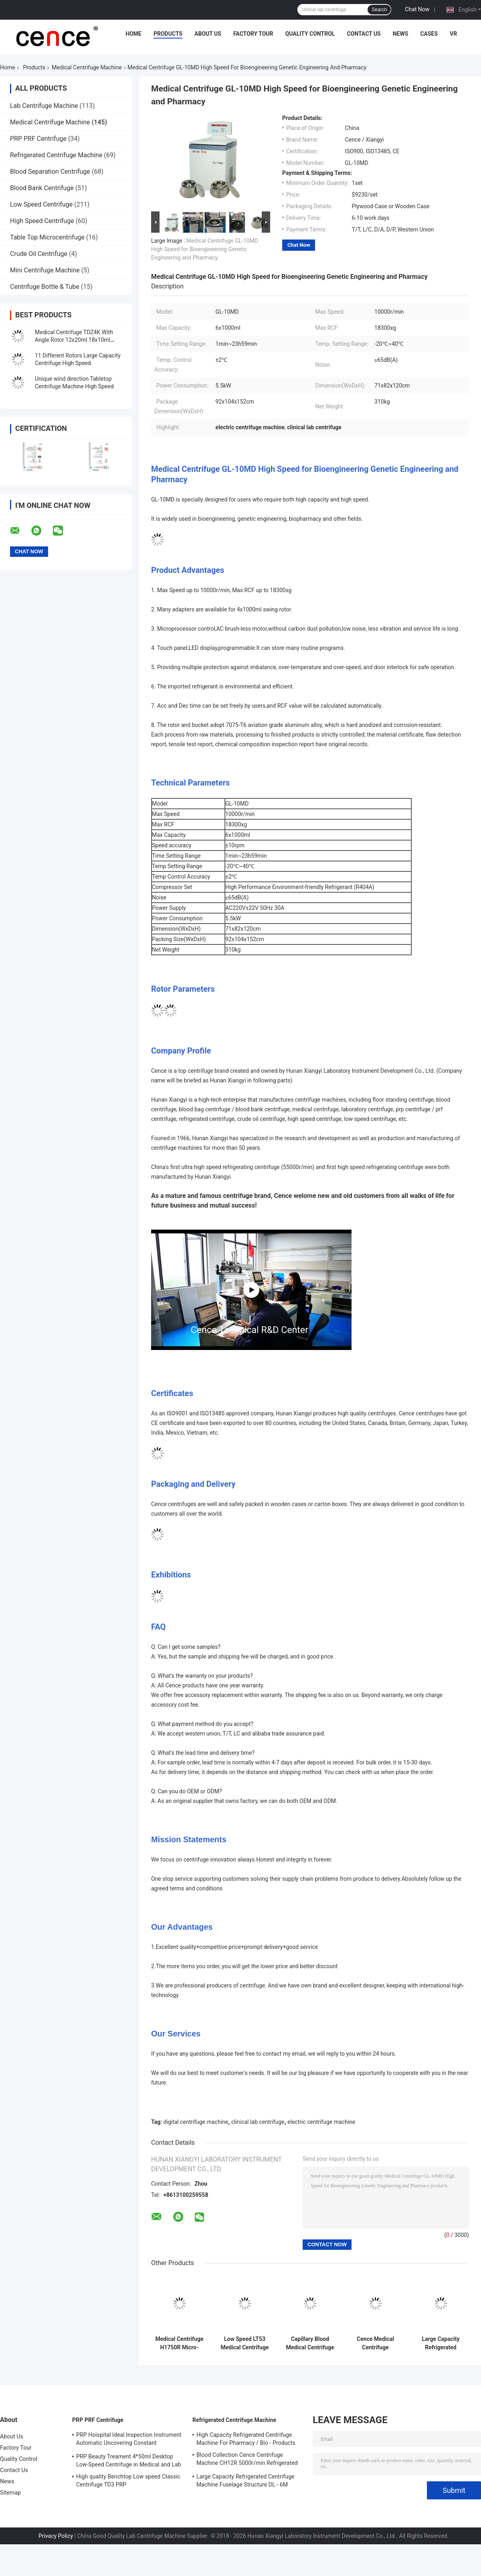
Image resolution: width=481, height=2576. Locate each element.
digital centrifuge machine (196, 2122)
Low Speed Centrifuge (41, 204)
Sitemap (10, 2492)
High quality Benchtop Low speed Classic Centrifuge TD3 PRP (128, 2480)
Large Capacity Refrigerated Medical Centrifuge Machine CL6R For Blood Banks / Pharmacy (441, 2343)
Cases (429, 33)
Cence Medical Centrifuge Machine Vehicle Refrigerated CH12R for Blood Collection (375, 2343)
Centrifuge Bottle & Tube (44, 286)
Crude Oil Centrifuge (38, 254)
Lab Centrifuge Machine (44, 106)
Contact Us (363, 33)
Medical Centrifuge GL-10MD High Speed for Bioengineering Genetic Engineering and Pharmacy (204, 249)
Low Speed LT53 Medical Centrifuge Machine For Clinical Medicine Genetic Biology (245, 2343)
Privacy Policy (55, 2536)
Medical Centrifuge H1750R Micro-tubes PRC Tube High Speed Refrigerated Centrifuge (180, 2343)
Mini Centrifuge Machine (45, 270)
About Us (207, 33)
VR (453, 33)
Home (133, 33)
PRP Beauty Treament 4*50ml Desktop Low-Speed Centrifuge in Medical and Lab (128, 2460)
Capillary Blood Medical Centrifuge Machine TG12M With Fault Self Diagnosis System (310, 2343)
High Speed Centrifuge (42, 221)
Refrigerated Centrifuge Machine (56, 155)
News (400, 33)
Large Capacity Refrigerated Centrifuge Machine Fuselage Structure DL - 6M (245, 2480)
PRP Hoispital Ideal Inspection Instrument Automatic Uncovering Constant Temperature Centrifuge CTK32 (129, 2440)
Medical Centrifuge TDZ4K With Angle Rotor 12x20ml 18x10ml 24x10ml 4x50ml (74, 340)
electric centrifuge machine (321, 2122)
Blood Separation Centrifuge (50, 171)
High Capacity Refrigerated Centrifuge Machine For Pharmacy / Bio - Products (245, 2439)
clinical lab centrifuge (258, 2122)
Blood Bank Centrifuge (42, 188)
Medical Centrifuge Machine (87, 67)
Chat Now (417, 9)
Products (168, 33)
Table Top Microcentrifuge (47, 237)
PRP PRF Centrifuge (38, 138)
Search (379, 9)
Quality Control (310, 33)
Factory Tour (253, 33)
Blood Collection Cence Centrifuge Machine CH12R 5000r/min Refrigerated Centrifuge (247, 2460)
